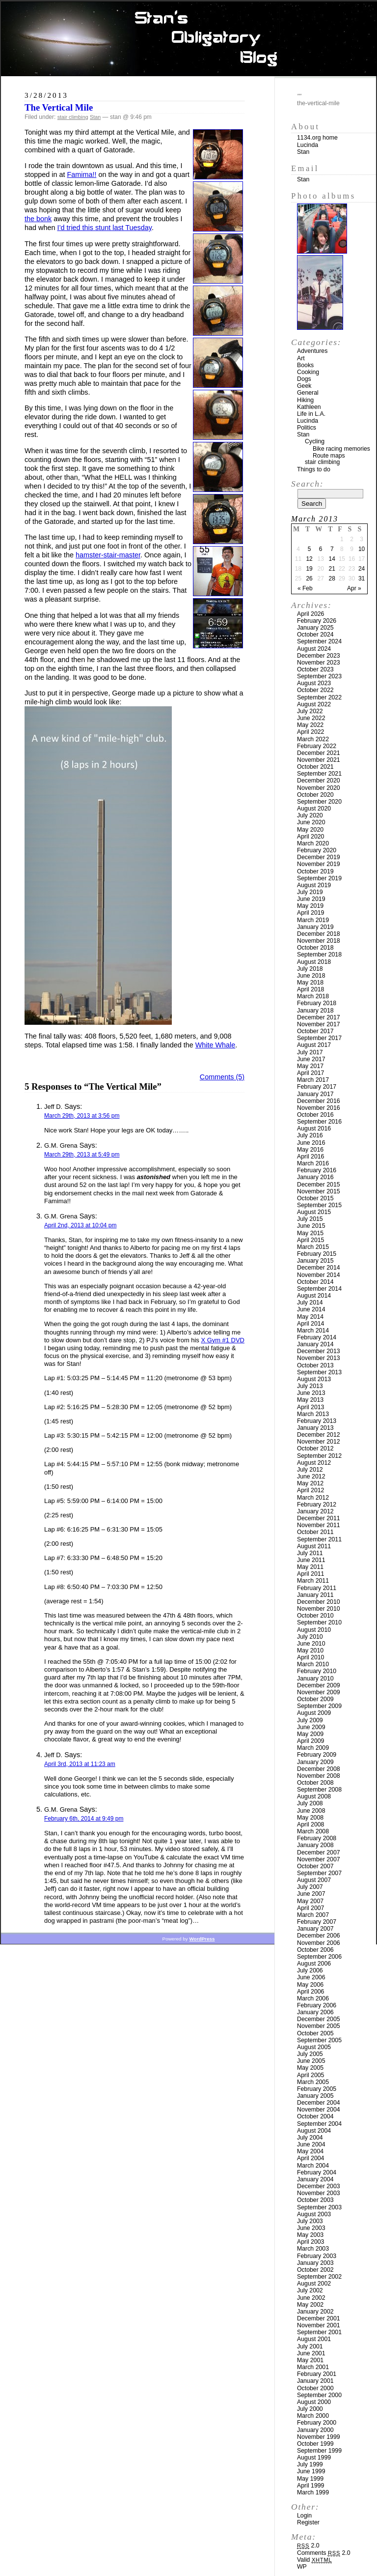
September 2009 (319, 1706)
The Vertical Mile (59, 107)
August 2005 (314, 2047)
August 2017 (314, 1045)
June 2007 (311, 1893)
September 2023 (319, 676)
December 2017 (318, 1017)
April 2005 (310, 2075)
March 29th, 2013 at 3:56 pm (81, 1115)
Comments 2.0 (323, 2552)
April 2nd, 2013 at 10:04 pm (80, 1225)
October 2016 (315, 1114)
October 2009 (315, 1699)
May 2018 (310, 982)
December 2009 (318, 1685)
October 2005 (315, 2033)
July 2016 (310, 1135)
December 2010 (318, 1601)
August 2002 (314, 2283)
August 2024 (314, 648)
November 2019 (318, 864)
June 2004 (311, 2144)
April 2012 (310, 1490)
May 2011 (310, 1566)
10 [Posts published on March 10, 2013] (361, 549)
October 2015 (315, 1198)
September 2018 (319, 954)
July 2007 (310, 1886)
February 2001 (316, 2374)
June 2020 (311, 822)
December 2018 (318, 933)
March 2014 (313, 1330)
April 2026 (310, 613)
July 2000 (310, 2408)
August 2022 (314, 704)
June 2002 (311, 2297)
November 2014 (318, 1275)
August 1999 (314, 2457)
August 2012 (314, 1462)
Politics (306, 427)
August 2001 (314, 2339)
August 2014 (314, 1295)
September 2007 (319, 1873)
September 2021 (319, 773)
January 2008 (315, 1845)
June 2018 (311, 975)
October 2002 (315, 2269)
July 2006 (310, 1970)
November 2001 (318, 2325)
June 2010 (311, 1643)
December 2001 (318, 2318)
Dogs (304, 379)
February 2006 (316, 2005)
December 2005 (318, 2019)
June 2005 (311, 2060)
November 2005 (318, 2026)
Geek (304, 385)
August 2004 (314, 2130)
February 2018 (316, 1003)
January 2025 (315, 627)
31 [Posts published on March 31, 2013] (361, 578)
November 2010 (318, 1608)
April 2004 (310, 2158)
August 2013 (314, 1379)
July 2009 (310, 1720)
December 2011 (318, 1518)
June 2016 (311, 1142)
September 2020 (319, 801)
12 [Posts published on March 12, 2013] (309, 558)
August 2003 (314, 2214)
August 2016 (314, 1128)
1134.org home (317, 137)
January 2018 (315, 1010)
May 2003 (310, 2234)
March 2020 (313, 843)
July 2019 (310, 892)
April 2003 (310, 2241)
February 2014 (316, 1337)
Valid (314, 2559)
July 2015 (310, 1219)
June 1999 (311, 2471)
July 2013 (310, 1386)
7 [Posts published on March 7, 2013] (332, 549)
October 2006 (315, 1949)
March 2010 (313, 1664)
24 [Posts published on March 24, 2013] (361, 568)
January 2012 (315, 1511)
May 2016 (310, 1149)
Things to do (313, 469)
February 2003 (316, 2256)
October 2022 (315, 690)
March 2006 (313, 1998)
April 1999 (310, 2485)
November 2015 (318, 1191)
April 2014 (310, 1323)
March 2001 (313, 2367)
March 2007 (313, 1914)
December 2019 (318, 857)
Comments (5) (222, 1077)
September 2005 (319, 2040)
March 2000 (313, 2415)
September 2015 (319, 1205)
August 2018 (314, 961)
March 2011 (313, 1580)
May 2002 (310, 2304)
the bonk (38, 219)
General (308, 392)
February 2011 (316, 1588)
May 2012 (310, 1483)
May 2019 (310, 905)
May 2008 (310, 1817)
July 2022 (310, 711)
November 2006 (318, 1942)
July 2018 (310, 968)
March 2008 (313, 1831)
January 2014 (315, 1344)
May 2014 (310, 1316)
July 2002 (310, 2290)
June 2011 (311, 1560)
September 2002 (319, 2276)
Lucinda (307, 145)
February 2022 (316, 746)
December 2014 (318, 1267)
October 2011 (315, 1532)
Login (304, 2515)
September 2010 (319, 1622)
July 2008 (310, 1803)
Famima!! (81, 174)
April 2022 (310, 731)
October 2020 (315, 794)
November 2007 (318, 1859)
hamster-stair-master (108, 555)
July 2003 (310, 2221)
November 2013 (318, 1358)
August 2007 (314, 1880)
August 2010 (314, 1629)
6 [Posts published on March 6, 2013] (321, 549)
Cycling (314, 441)
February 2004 (316, 2172)
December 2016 (318, 1101)
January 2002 (315, 2311)
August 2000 (314, 2402)
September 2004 (319, 2123)
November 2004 (318, 2109)
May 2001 (310, 2360)
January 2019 (315, 927)
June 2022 (311, 718)
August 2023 (314, 683)
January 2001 (315, 2380)
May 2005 (310, 2067)
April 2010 (310, 1657)
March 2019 (313, 920)
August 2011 (314, 1546)
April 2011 (310, 1573)
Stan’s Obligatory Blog (189, 39)
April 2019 (310, 912)
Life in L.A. (311, 413)
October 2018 (315, 947)
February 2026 (316, 620)
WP (302, 2566)
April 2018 (310, 989)
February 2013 (316, 1421)
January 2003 (315, 2262)
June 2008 (311, 1810)
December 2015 (318, 1184)
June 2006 (311, 1977)
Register (308, 2522)
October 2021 (315, 766)
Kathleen (309, 407)
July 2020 (310, 815)
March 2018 (313, 996)
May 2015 (310, 1233)
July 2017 (310, 1052)
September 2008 (319, 1789)
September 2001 (319, 2332)
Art (301, 358)
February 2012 (316, 1504)
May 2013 (310, 1399)
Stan (95, 117)
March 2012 (313, 1497)
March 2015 (313, 1247)
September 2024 (319, 641)
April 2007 (310, 1908)
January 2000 (315, 2430)
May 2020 (310, 829)
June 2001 (311, 2353)
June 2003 (311, 2228)
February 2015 (316, 1253)
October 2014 (315, 1281)
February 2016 (316, 1170)
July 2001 (310, 2346)
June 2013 (311, 1392)
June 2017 (311, 1059)
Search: (307, 484)
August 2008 (314, 1796)
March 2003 (313, 2248)
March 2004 (313, 2165)
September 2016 (319, 1121)
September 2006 (319, 1956)
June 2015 (311, 1225)
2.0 (308, 2545)
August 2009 (314, 1712)
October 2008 (315, 1782)
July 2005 (310, 2054)
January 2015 (315, 1260)
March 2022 (313, 739)
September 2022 (319, 697)
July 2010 (310, 1636)
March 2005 (313, 2082)
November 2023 (318, 662)
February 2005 (316, 2088)
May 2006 (310, 1984)
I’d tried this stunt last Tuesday (104, 228)
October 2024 (315, 634)
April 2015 (310, 1240)
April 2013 (310, 1407)
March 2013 (313, 1414)
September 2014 (319, 1288)
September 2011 (319, 1539)
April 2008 (310, 1824)
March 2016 (313, 1163)
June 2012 (311, 1476)
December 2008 (318, 1769)
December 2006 (318, 1935)
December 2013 (318, 1351)
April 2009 (310, 1740)
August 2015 (314, 1212)
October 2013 (315, 1365)
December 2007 (318, 1852)
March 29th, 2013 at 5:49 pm (81, 1154)
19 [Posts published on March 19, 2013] (309, 568)
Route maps (329, 455)
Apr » (354, 588)
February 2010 (316, 1671)
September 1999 (319, 2450)
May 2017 (310, 1066)
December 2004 (318, 2102)
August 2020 (314, 808)
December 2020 (318, 780)
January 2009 (315, 1762)
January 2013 (315, 1427)
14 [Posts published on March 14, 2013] (332, 558)
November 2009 (318, 1692)
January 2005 (315, 2095)
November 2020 (318, 787)
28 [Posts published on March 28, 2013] (332, 578)
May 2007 (310, 1901)
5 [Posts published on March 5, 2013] (309, 549)
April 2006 (310, 1991)
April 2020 (310, 836)
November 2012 (318, 1441)
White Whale (215, 1045)
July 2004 (310, 2137)
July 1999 (310, 2464)
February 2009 (316, 1754)
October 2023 (315, 669)
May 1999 (310, 2478)
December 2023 (318, 655)
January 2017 (315, 1094)
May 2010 (310, 1650)
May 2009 (310, 1734)
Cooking (308, 372)
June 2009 (311, 1727)
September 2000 (319, 2395)
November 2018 (318, 940)
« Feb (305, 588)
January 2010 (315, 1678)
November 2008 (318, 1775)
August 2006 (314, 1963)
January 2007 (315, 1928)
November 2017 (318, 1024)
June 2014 (311, 1309)
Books (305, 365)
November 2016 (318, 1107)
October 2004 (315, 2116)
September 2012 (319, 1455)
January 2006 (315, 2012)
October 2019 (315, 871)
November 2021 (318, 759)
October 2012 (315, 1448)
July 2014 (310, 1302)
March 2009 (313, 1747)
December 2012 (318, 1434)
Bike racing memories (341, 448)
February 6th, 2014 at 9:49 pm (83, 1818)
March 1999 (313, 2492)
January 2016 (315, 1177)
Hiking (305, 400)
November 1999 (318, 2436)
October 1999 (315, 2443)
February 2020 (316, 850)
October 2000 (315, 2388)
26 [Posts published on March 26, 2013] (309, 578)
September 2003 (319, 2207)
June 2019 (311, 899)
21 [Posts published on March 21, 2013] (332, 568)
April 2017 (310, 1073)
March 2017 (313, 1079)
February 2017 (316, 1086)
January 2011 (315, 1595)
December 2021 (318, 753)
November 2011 (318, 1525)
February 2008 (316, 1838)
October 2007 (315, 1866)
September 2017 (319, 1038)
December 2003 (318, 2186)
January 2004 (315, 2179)
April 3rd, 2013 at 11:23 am (79, 1764)
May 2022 (310, 725)
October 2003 (315, 2200)
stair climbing (72, 117)
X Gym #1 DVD (222, 1340)
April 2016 (310, 1156)
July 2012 (310, 1469)
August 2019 (314, 885)
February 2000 (316, 2422)
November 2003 (318, 2193)
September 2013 (319, 1372)
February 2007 (316, 1921)
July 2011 (310, 1553)
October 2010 (315, 1615)
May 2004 (310, 2151)
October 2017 (315, 1031)
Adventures (312, 350)
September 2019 (319, 878)
